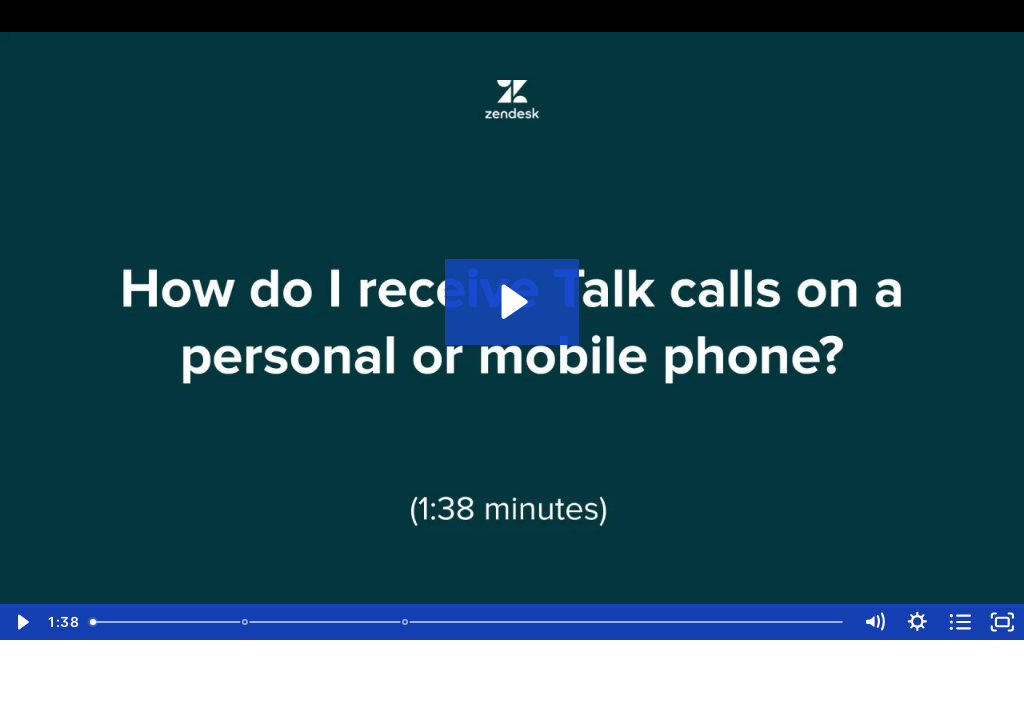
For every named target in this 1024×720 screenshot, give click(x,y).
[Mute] (874, 622)
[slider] (468, 622)
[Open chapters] (960, 622)
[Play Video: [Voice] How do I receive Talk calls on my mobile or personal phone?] (511, 301)
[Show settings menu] (917, 622)
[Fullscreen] (1002, 622)
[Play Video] (21, 622)
